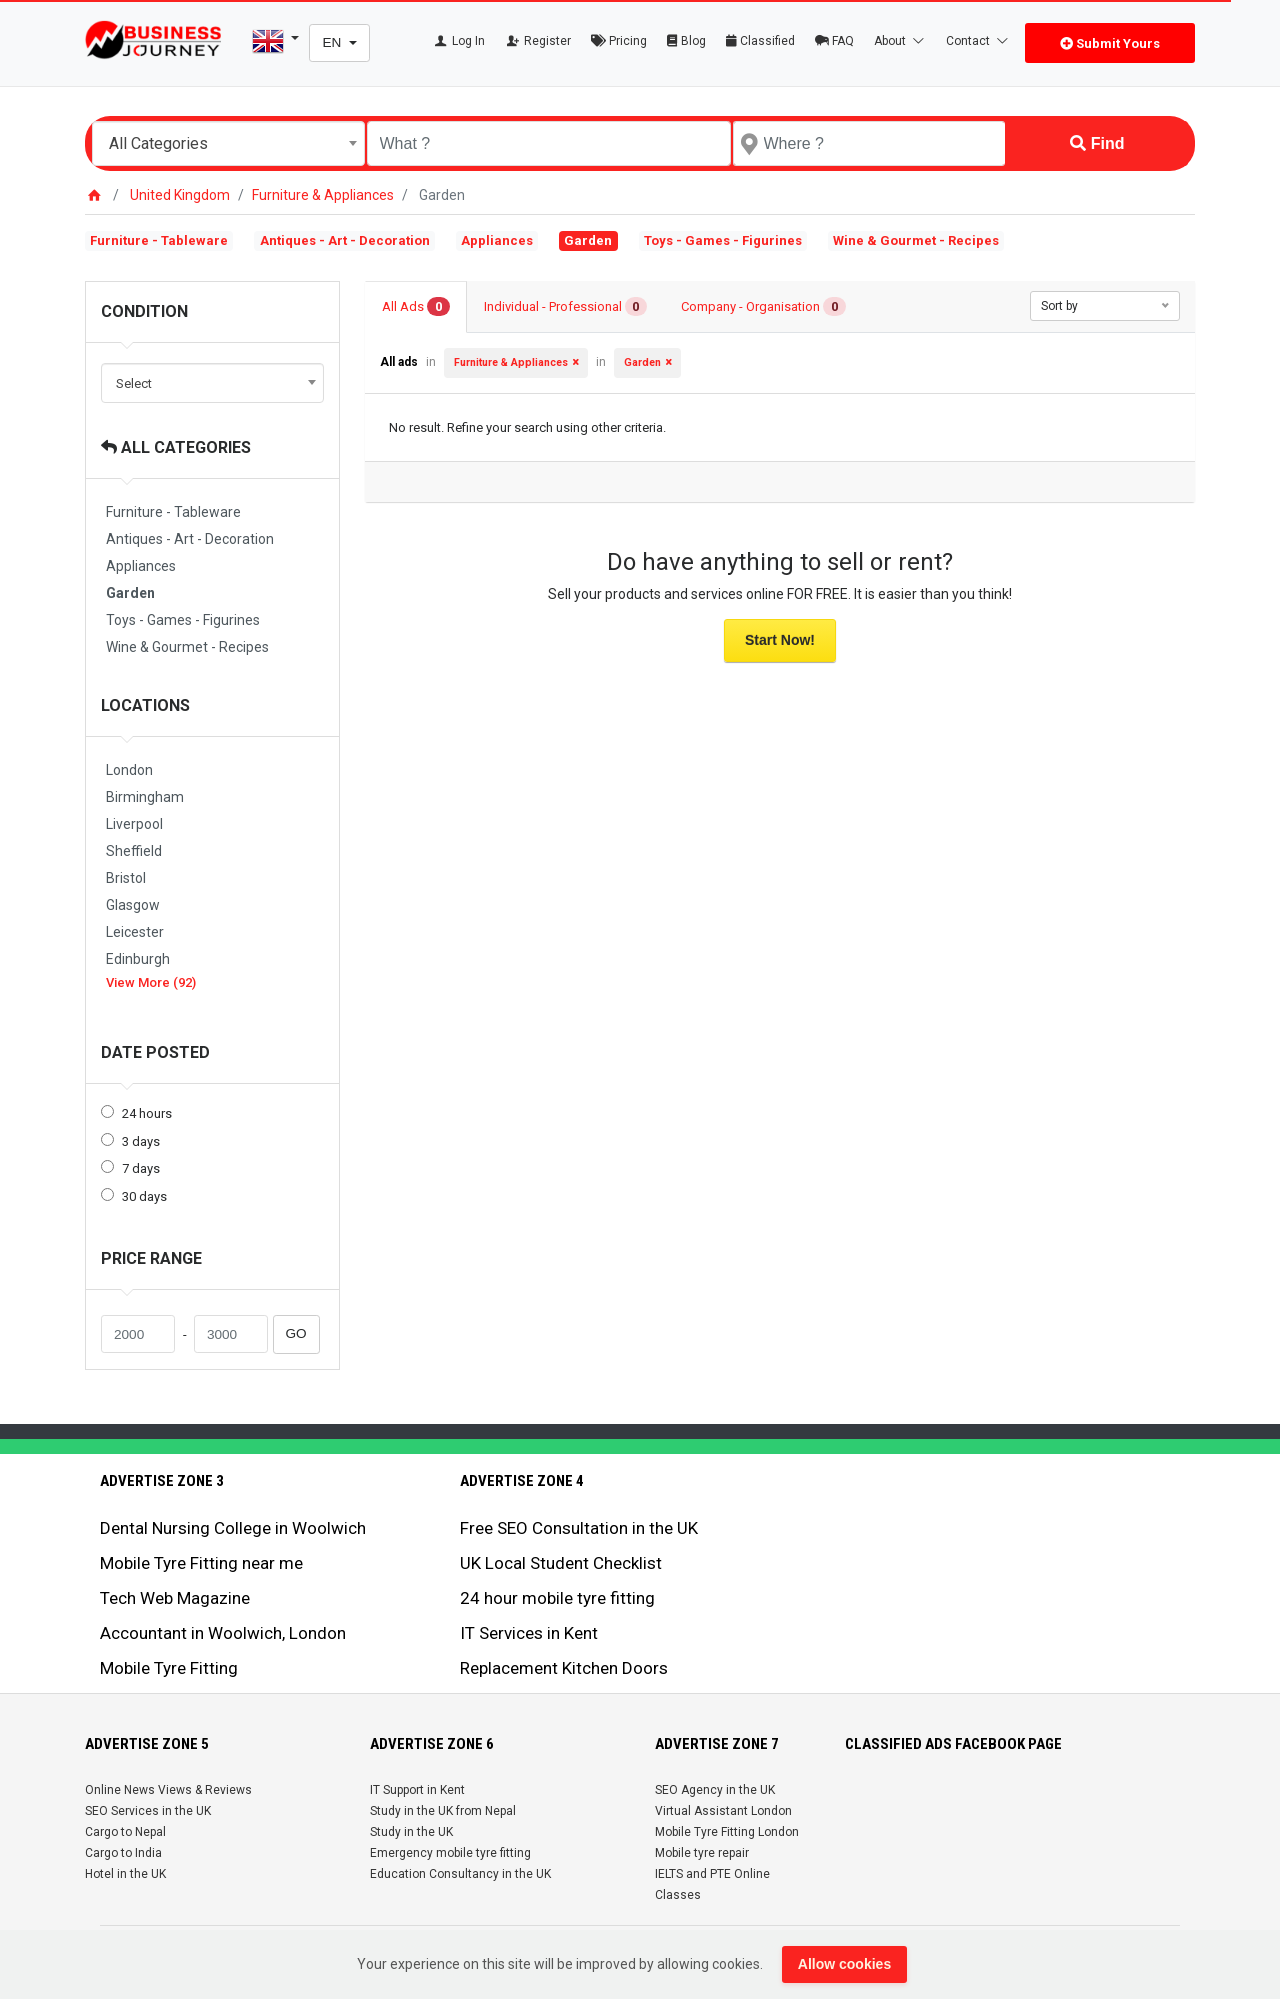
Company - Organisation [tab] (763, 307)
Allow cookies (844, 1964)
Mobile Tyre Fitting (169, 1668)
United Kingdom (180, 195)
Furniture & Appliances (323, 195)
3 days (141, 1141)
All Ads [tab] (416, 307)
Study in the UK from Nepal (443, 1811)
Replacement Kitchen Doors (564, 1668)
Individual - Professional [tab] (566, 307)
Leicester (135, 932)
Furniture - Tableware (159, 240)
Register (538, 41)
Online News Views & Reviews (168, 1790)
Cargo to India (123, 1853)
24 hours (147, 1113)
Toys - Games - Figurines (723, 240)
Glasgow (133, 905)
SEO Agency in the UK (715, 1790)
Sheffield (134, 851)
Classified (760, 41)
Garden (130, 593)
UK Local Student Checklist (561, 1563)
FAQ (834, 41)
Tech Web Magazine (175, 1598)
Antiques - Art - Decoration (345, 240)
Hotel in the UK (125, 1874)
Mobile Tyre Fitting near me (201, 1563)
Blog (686, 41)
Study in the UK (411, 1832)
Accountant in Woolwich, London (223, 1633)
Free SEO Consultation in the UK (579, 1528)
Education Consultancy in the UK (460, 1874)
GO (296, 1333)
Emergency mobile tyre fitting (450, 1853)
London (129, 770)
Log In (458, 41)
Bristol (126, 878)
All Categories (176, 447)
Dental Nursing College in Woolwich (233, 1528)
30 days (144, 1196)
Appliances (497, 240)
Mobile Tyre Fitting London (727, 1832)
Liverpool (134, 824)
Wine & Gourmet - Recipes (916, 240)
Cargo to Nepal (125, 1832)
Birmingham (145, 797)
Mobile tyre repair (702, 1853)
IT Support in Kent (417, 1790)
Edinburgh (138, 959)
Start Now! (780, 640)
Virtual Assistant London (723, 1811)
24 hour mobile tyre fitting (557, 1598)
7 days (141, 1168)
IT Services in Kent (529, 1633)
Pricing (619, 41)
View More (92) (151, 982)
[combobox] (228, 143)
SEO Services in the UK (148, 1811)
